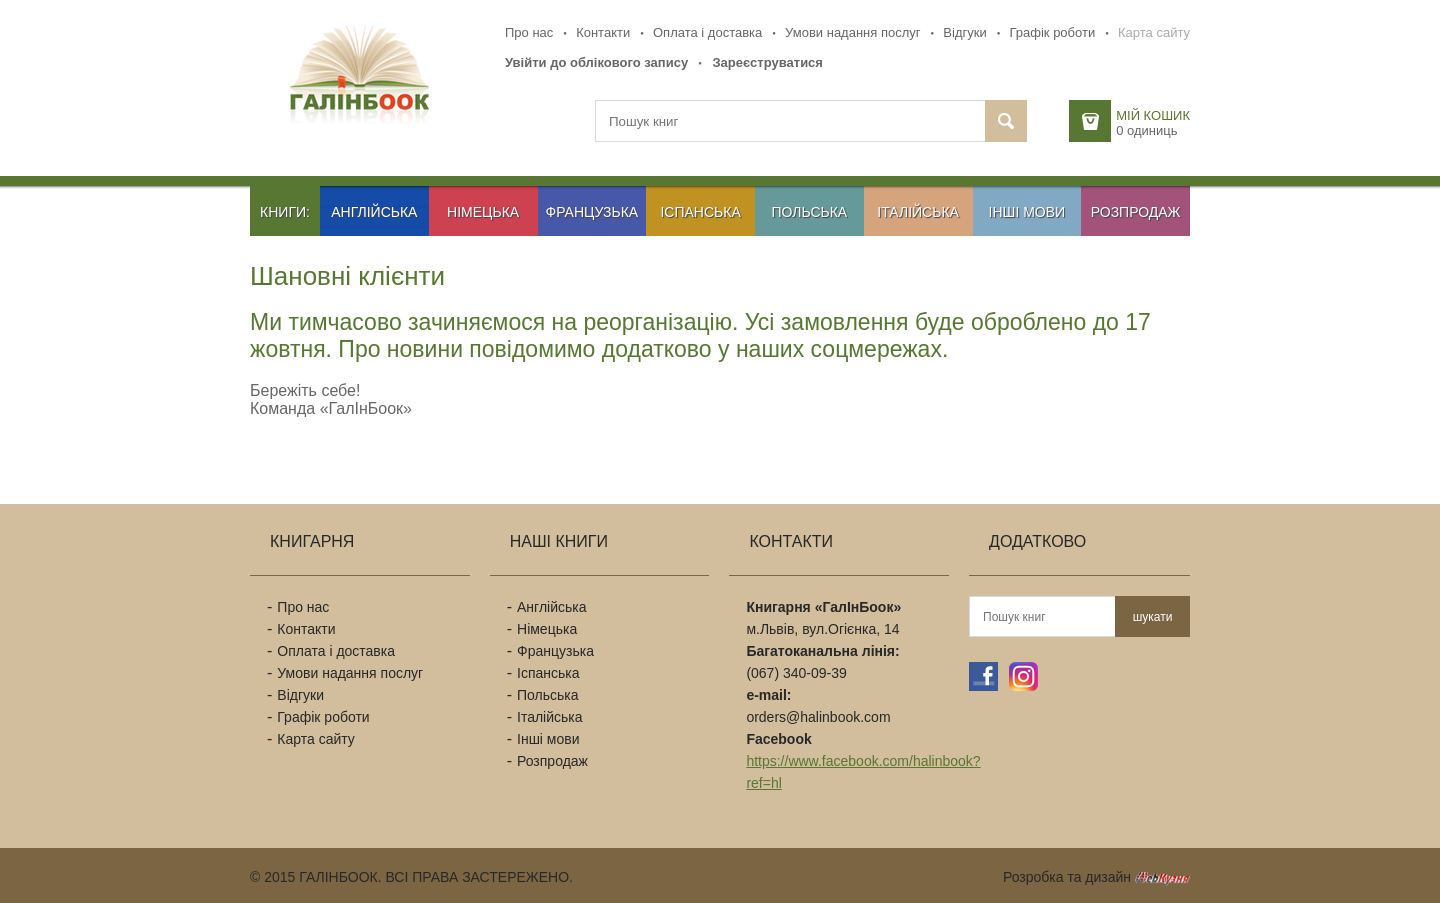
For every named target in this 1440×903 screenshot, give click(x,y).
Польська (810, 212)
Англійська (374, 212)
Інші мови (1027, 212)
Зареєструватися (767, 62)
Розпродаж (1136, 212)
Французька (592, 212)
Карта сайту (1154, 32)
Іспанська (700, 212)
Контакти (603, 32)
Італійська (918, 212)
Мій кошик (1153, 115)
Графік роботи (1052, 32)
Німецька (483, 212)
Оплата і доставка (707, 32)
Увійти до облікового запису (596, 62)
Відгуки (964, 32)
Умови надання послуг (852, 32)
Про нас (529, 32)
